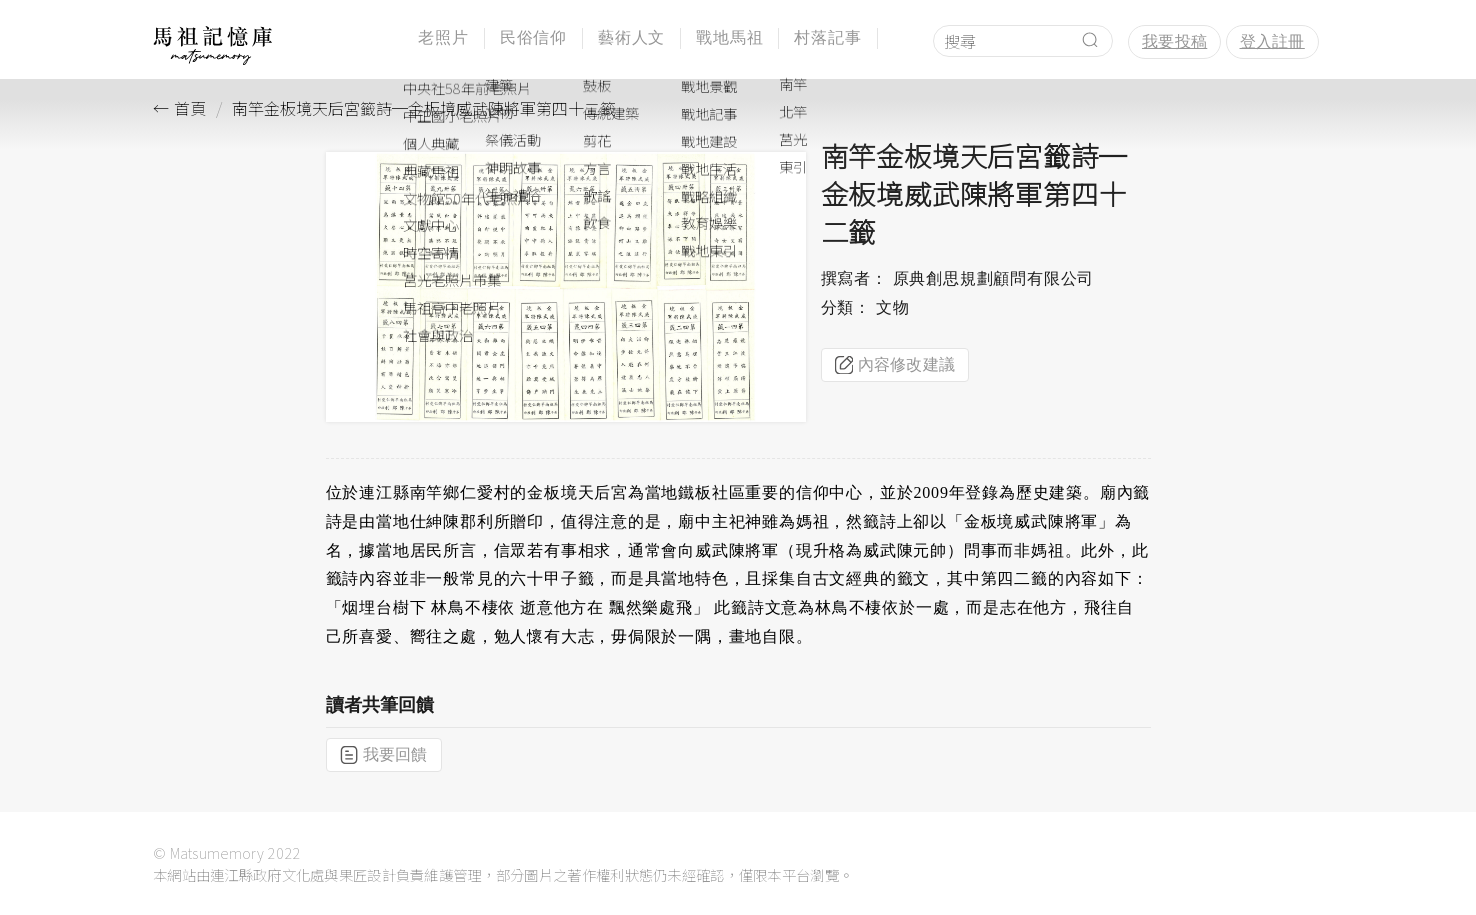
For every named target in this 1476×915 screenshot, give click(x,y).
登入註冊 (1272, 41)
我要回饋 (384, 755)
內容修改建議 (895, 365)
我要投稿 (1174, 41)
